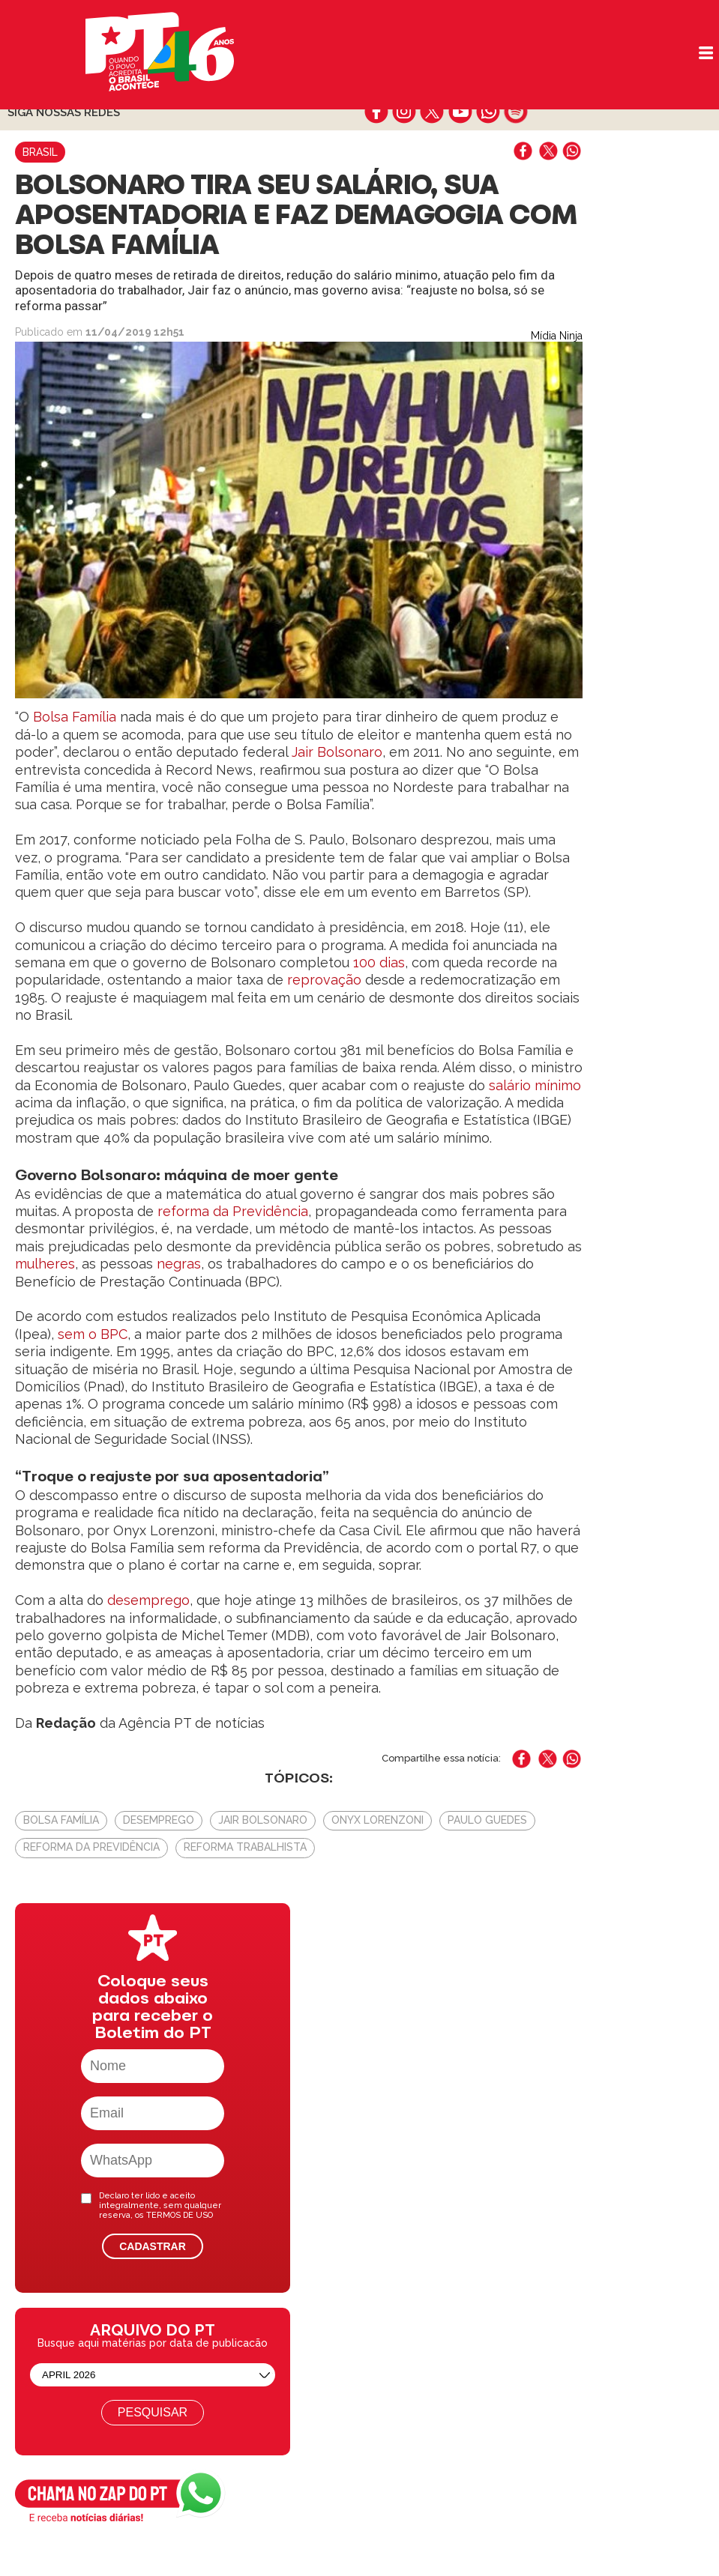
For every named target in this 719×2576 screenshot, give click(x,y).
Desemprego (158, 1820)
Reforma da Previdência (91, 1847)
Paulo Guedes (487, 1820)
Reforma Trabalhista (245, 1847)
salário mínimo (535, 1085)
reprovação (324, 980)
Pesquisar (152, 2412)
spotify (515, 112)
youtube (460, 112)
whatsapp (487, 112)
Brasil (40, 152)
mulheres (45, 1264)
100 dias (379, 962)
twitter (432, 112)
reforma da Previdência (232, 1211)
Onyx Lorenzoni (377, 1820)
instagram (404, 112)
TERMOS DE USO (179, 2215)
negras (179, 1264)
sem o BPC (92, 1334)
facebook (376, 112)
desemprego (146, 1600)
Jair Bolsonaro (337, 752)
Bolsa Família (72, 717)
